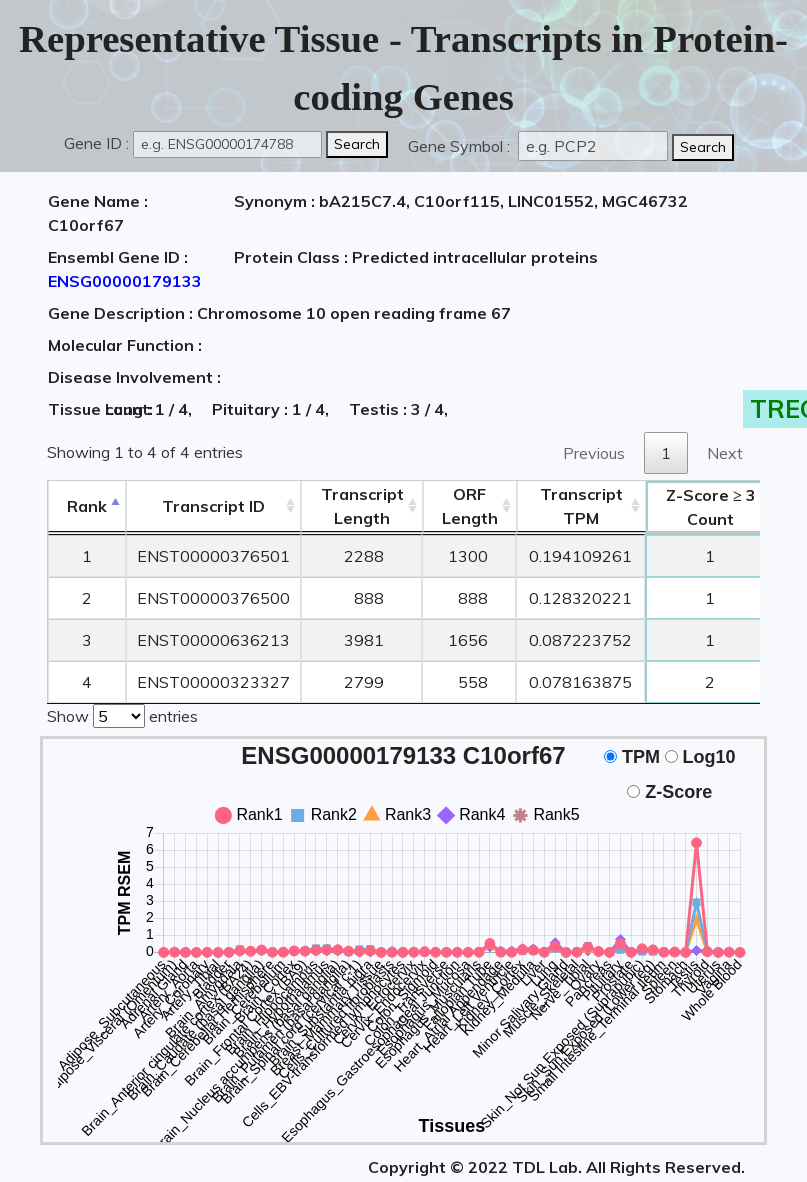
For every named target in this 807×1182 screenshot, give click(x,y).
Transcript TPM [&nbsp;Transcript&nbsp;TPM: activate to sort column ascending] (581, 506)
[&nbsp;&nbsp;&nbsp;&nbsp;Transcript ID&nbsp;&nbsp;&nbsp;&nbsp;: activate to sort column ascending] (213, 506)
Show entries (122, 714)
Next (725, 453)
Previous (594, 453)
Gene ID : (96, 143)
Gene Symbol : (461, 146)
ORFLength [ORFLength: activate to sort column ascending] (470, 506)
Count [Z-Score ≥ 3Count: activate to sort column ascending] (711, 507)
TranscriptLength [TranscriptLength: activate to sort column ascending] (362, 506)
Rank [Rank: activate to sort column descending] (87, 506)
